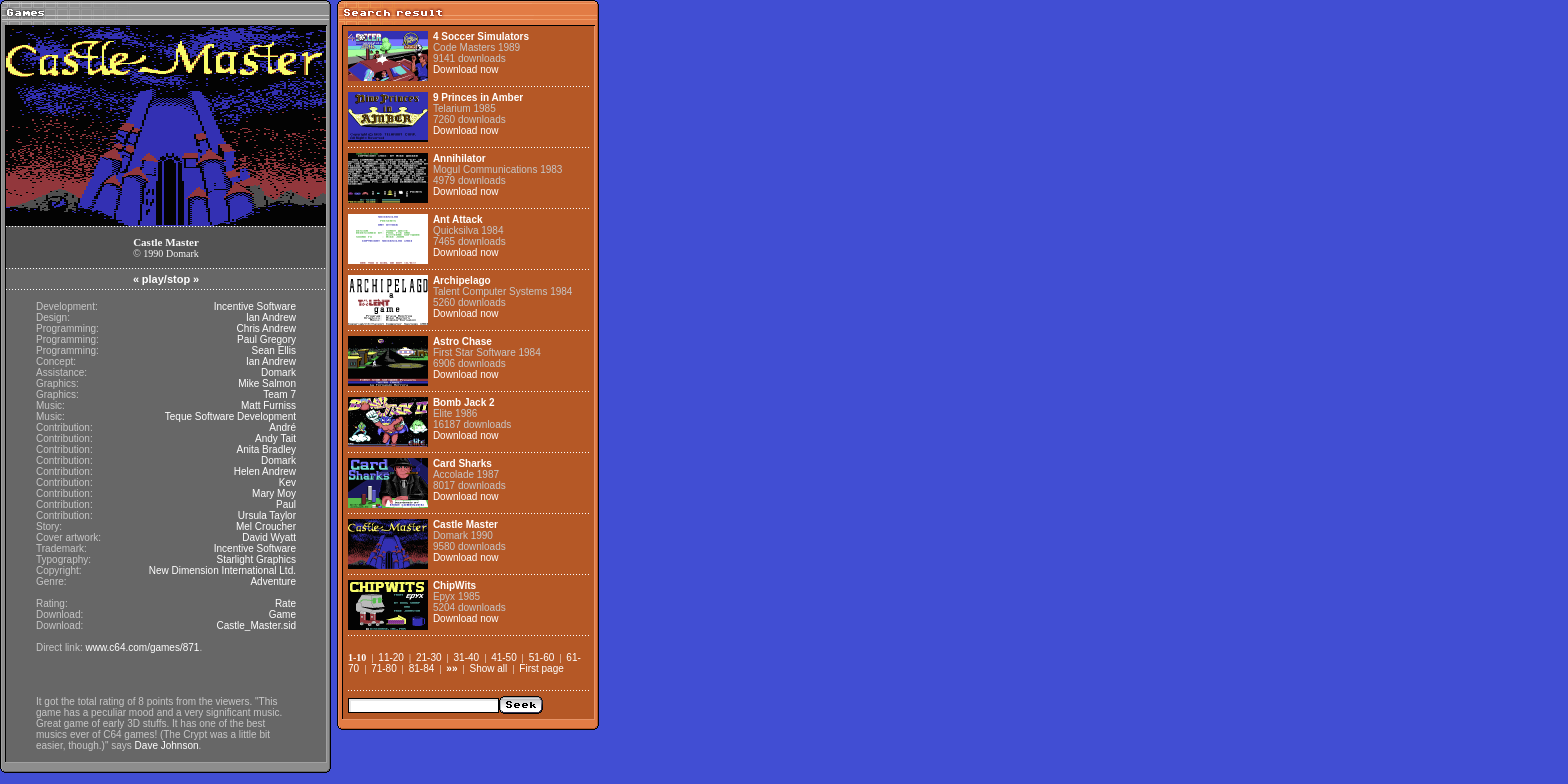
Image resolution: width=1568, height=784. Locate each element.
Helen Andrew (265, 471)
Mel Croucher (266, 526)
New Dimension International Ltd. (222, 570)
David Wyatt (269, 537)
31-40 (467, 657)
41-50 (504, 657)
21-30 (429, 657)
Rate (285, 603)
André (282, 427)
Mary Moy (274, 493)
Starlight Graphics (256, 559)
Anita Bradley (266, 449)
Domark (278, 372)
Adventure (273, 581)
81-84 (422, 668)
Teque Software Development (230, 416)
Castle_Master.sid (256, 625)
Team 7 (279, 394)
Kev (287, 482)
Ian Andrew (271, 317)
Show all (488, 668)
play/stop (166, 279)
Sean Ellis (274, 350)
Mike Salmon (267, 383)
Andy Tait (275, 438)
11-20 (391, 657)
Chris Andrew (266, 328)
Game (282, 614)
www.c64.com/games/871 (142, 647)
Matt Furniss (268, 405)
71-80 (384, 668)
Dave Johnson (167, 745)
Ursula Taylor (267, 515)
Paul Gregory (266, 339)
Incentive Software (255, 306)
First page (541, 668)
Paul (286, 504)
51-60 (542, 657)
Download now (466, 69)
